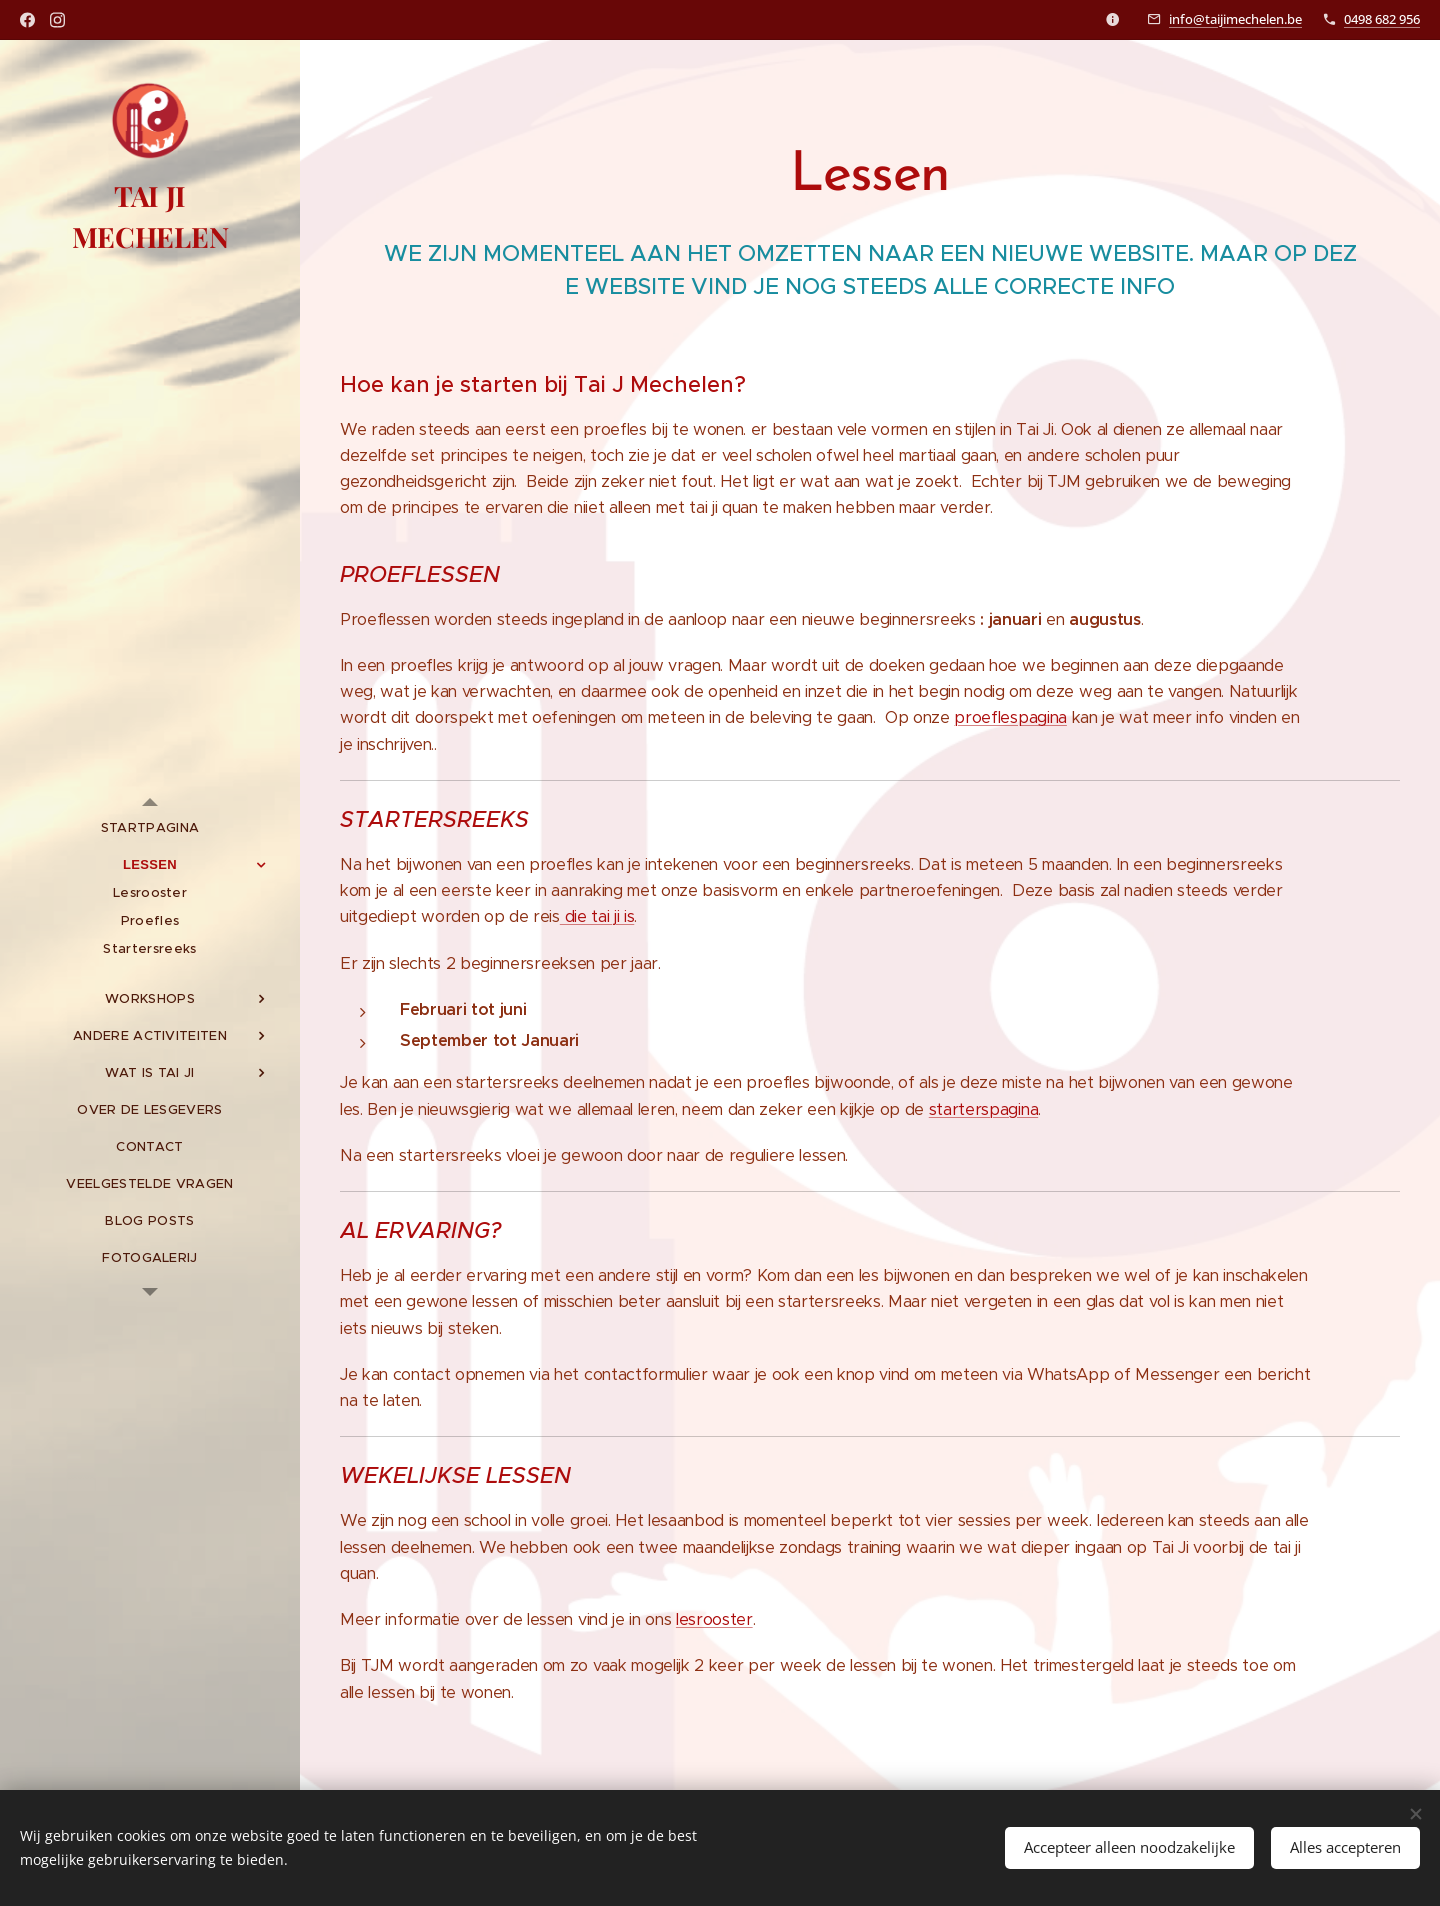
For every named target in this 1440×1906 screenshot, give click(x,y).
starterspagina (983, 1109)
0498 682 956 (1382, 19)
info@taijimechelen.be (1235, 19)
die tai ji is (597, 916)
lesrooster (714, 1619)
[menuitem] (150, 827)
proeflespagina (1010, 717)
